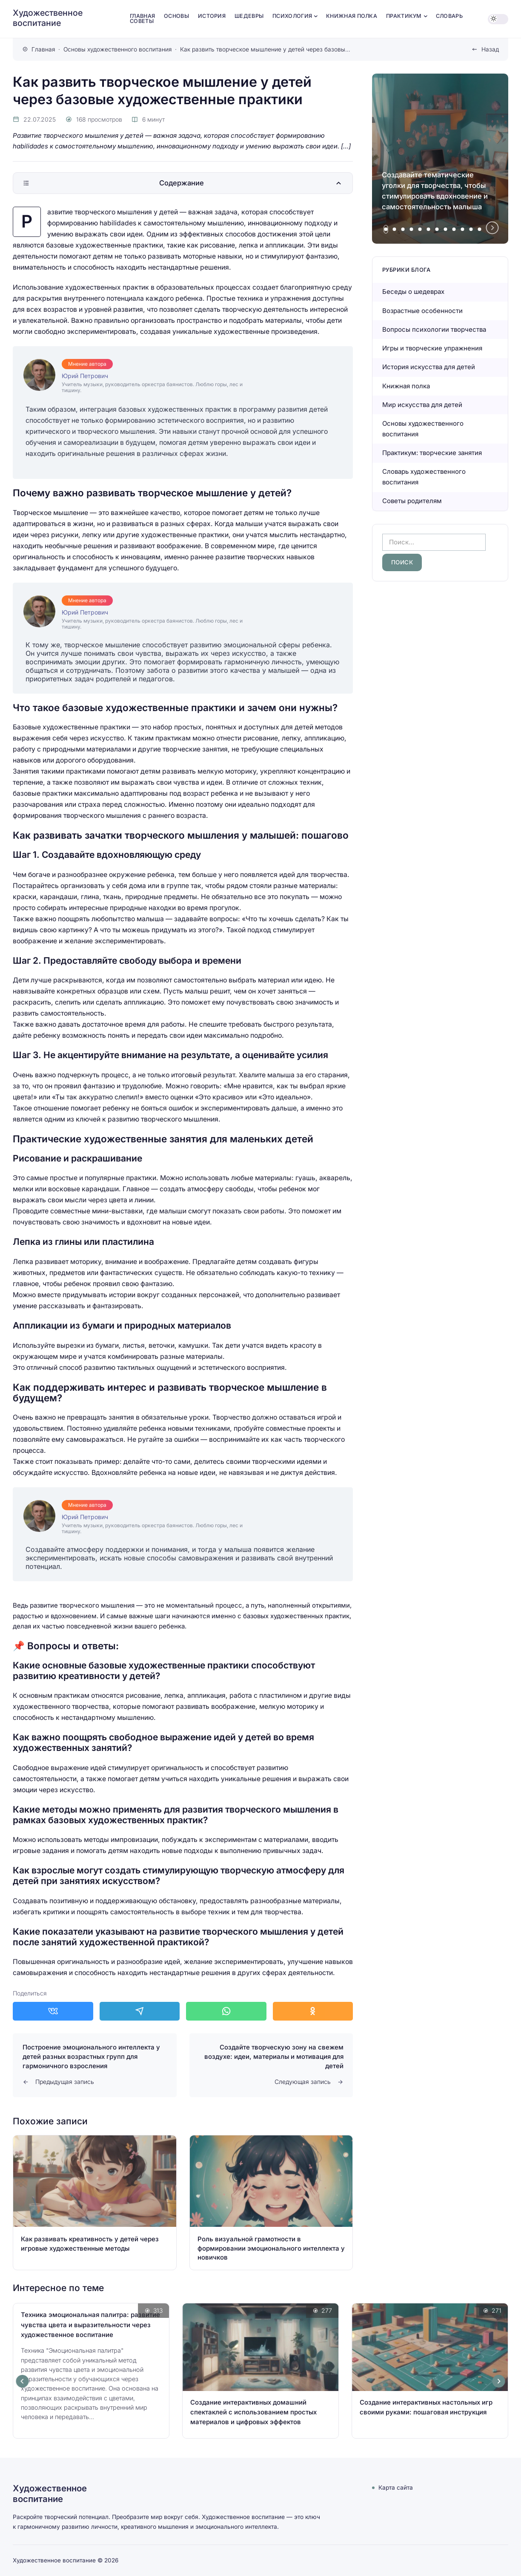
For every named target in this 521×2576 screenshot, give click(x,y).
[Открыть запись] (94, 2202)
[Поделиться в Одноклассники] (313, 2011)
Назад (490, 49)
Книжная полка (406, 386)
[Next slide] (492, 228)
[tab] (386, 229)
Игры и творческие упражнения (432, 348)
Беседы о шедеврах (413, 291)
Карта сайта (395, 2487)
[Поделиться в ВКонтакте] (53, 2011)
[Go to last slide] (22, 2381)
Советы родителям (412, 501)
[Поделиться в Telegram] (140, 2011)
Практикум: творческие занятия (432, 453)
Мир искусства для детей (422, 405)
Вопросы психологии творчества (434, 329)
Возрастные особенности (422, 311)
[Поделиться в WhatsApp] (226, 2011)
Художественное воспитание (48, 18)
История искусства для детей (428, 367)
